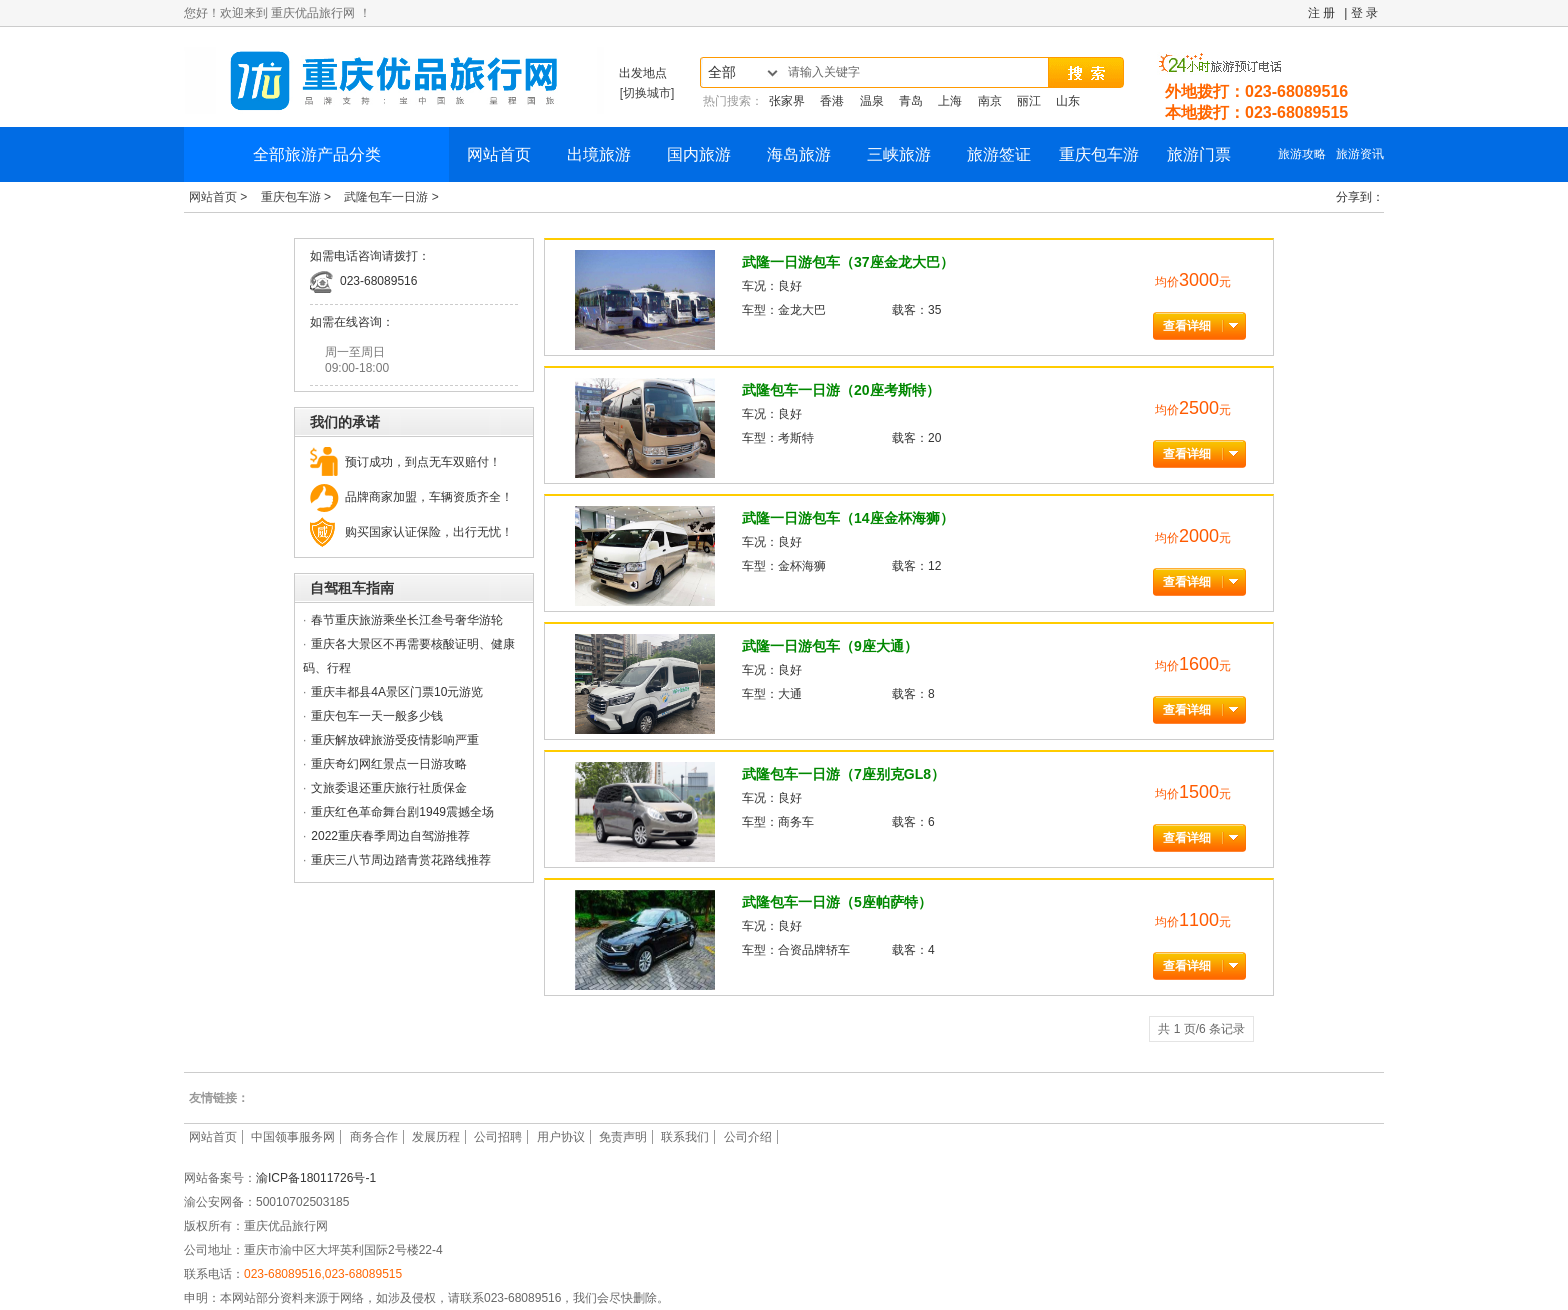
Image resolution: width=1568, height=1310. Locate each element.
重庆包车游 (1099, 154)
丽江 (1029, 101)
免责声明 (623, 1137)
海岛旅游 (799, 154)
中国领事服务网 (293, 1137)
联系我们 (685, 1137)
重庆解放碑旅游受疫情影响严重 (395, 740)
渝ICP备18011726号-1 (316, 1178)
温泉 (872, 101)
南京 (990, 101)
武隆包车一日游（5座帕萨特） (837, 902)
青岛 (911, 101)
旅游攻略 (1302, 154)
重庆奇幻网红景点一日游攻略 (389, 764)
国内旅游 (699, 154)
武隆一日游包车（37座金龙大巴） (848, 262)
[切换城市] (647, 93)
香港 (832, 101)
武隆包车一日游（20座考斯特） (841, 390)
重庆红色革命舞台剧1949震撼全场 (402, 812)
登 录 (1364, 13)
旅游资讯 (1360, 154)
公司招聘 (498, 1137)
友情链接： (219, 1098)
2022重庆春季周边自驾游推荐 (390, 836)
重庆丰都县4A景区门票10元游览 (397, 692)
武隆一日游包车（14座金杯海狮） (848, 518)
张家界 (787, 101)
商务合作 (374, 1137)
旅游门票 (1199, 154)
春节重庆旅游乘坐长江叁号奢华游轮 (407, 620)
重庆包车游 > (298, 197)
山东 (1068, 101)
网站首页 (499, 154)
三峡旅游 (899, 154)
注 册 (1321, 13)
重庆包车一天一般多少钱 (377, 716)
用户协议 (561, 1137)
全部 (722, 72)
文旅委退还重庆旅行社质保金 (389, 788)
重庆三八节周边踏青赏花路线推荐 (401, 860)
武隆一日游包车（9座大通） (830, 646)
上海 (950, 101)
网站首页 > (220, 197)
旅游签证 (999, 154)
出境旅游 (599, 154)
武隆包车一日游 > (391, 197)
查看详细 (1187, 326)
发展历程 (436, 1137)
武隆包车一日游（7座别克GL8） (843, 774)
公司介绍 (748, 1137)
